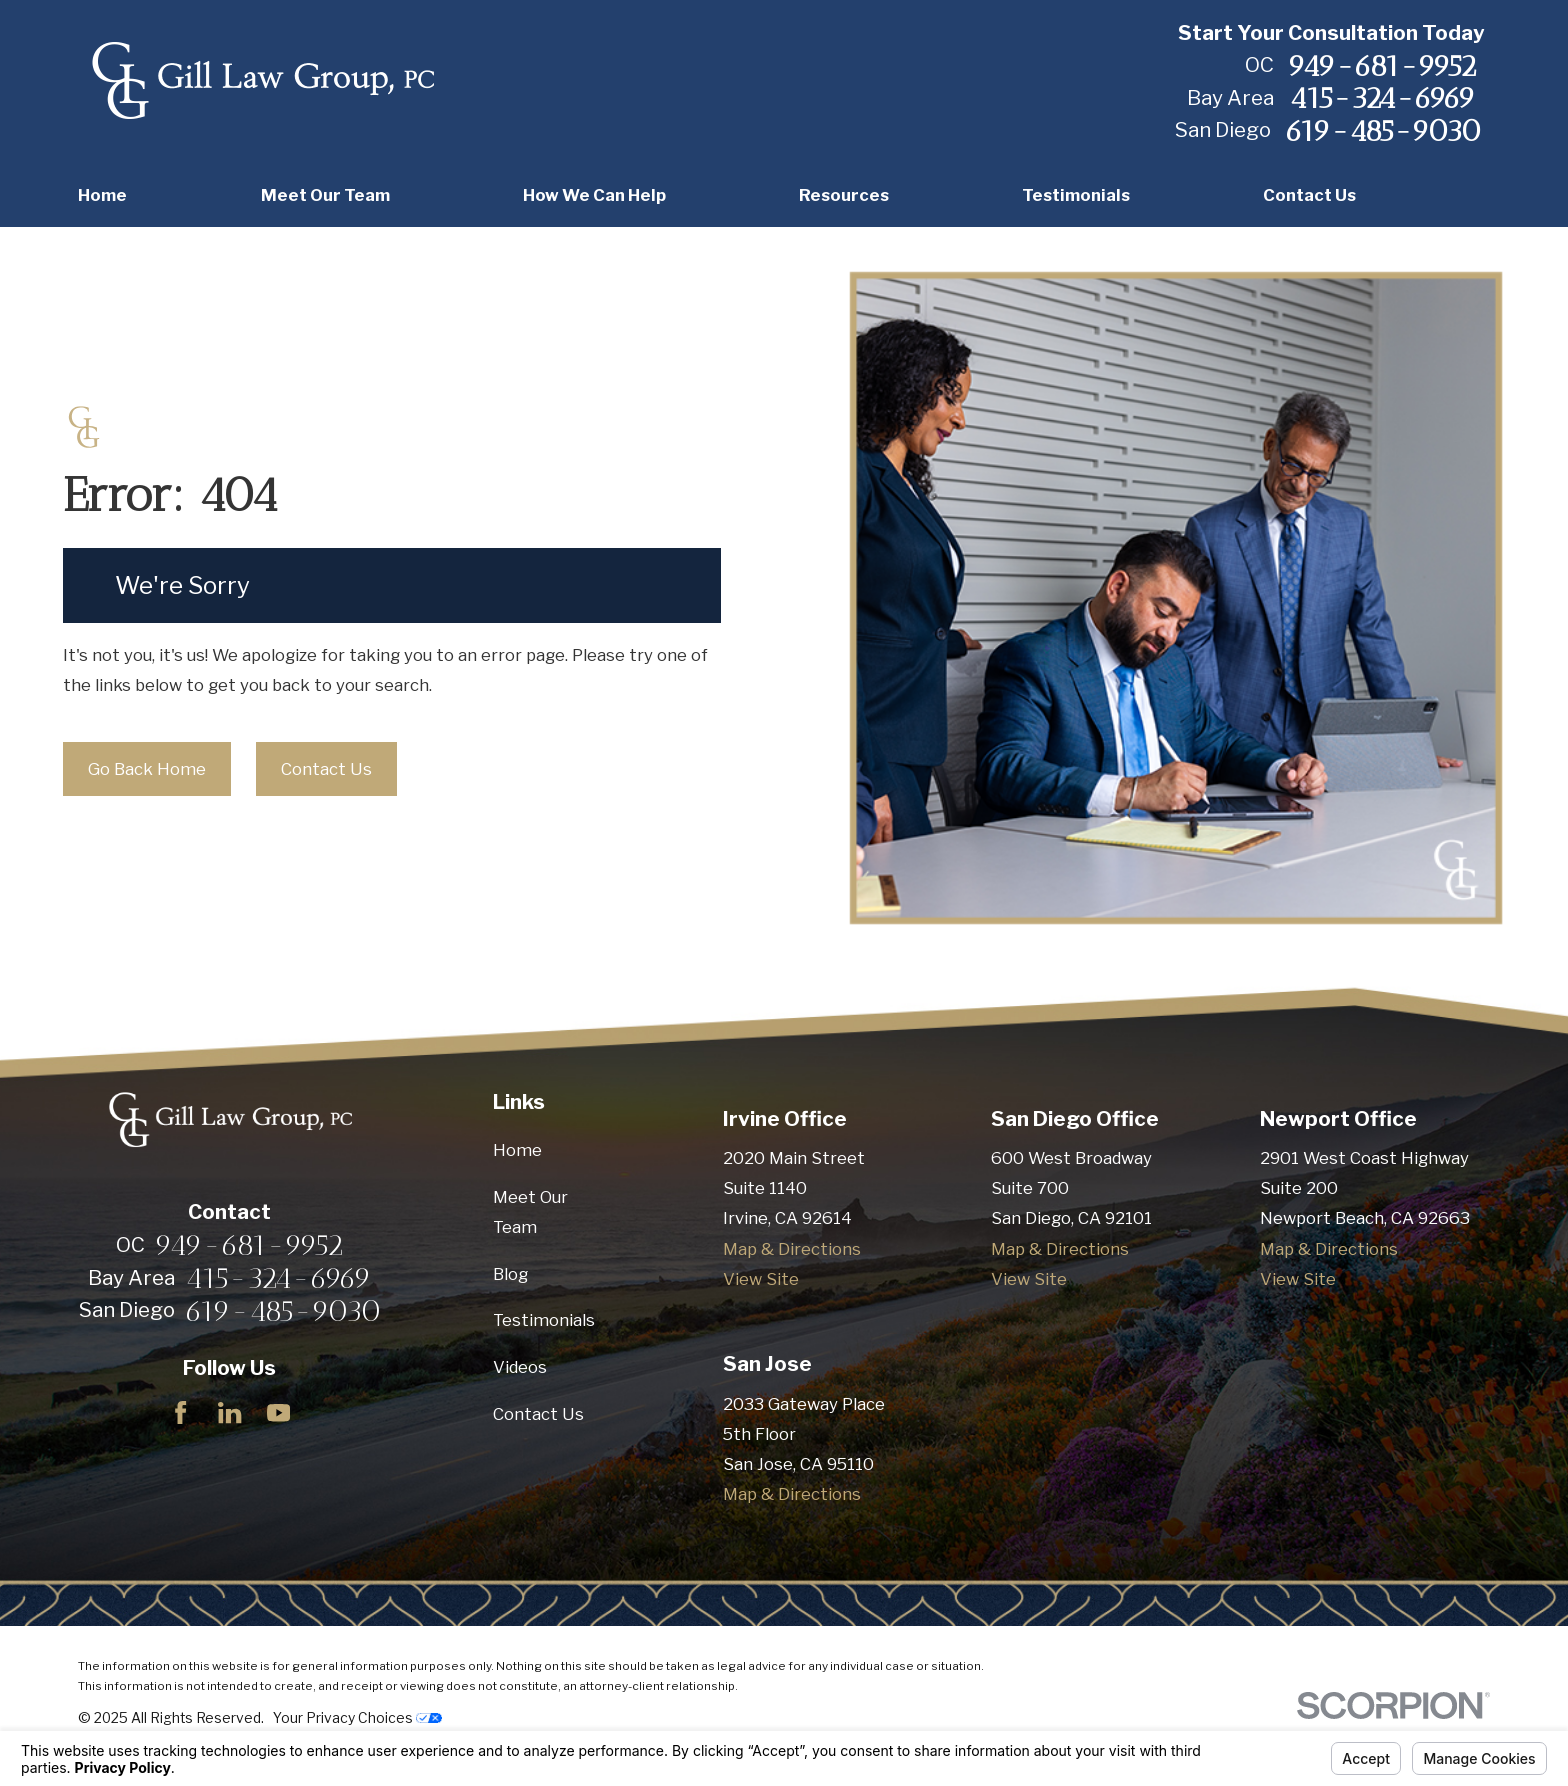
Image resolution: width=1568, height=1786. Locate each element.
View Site (761, 1279)
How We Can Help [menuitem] (594, 195)
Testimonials (544, 1320)
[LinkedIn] (229, 1412)
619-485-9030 (1383, 131)
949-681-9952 (1382, 66)
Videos (520, 1367)
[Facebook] (180, 1412)
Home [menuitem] (102, 195)
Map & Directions (792, 1249)
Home (517, 1150)
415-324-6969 (1382, 98)
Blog (510, 1274)
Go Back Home (147, 769)
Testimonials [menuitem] (1076, 195)
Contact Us (326, 769)
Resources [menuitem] (844, 195)
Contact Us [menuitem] (1309, 195)
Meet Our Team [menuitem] (325, 195)
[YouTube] (278, 1412)
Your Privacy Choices (357, 1718)
